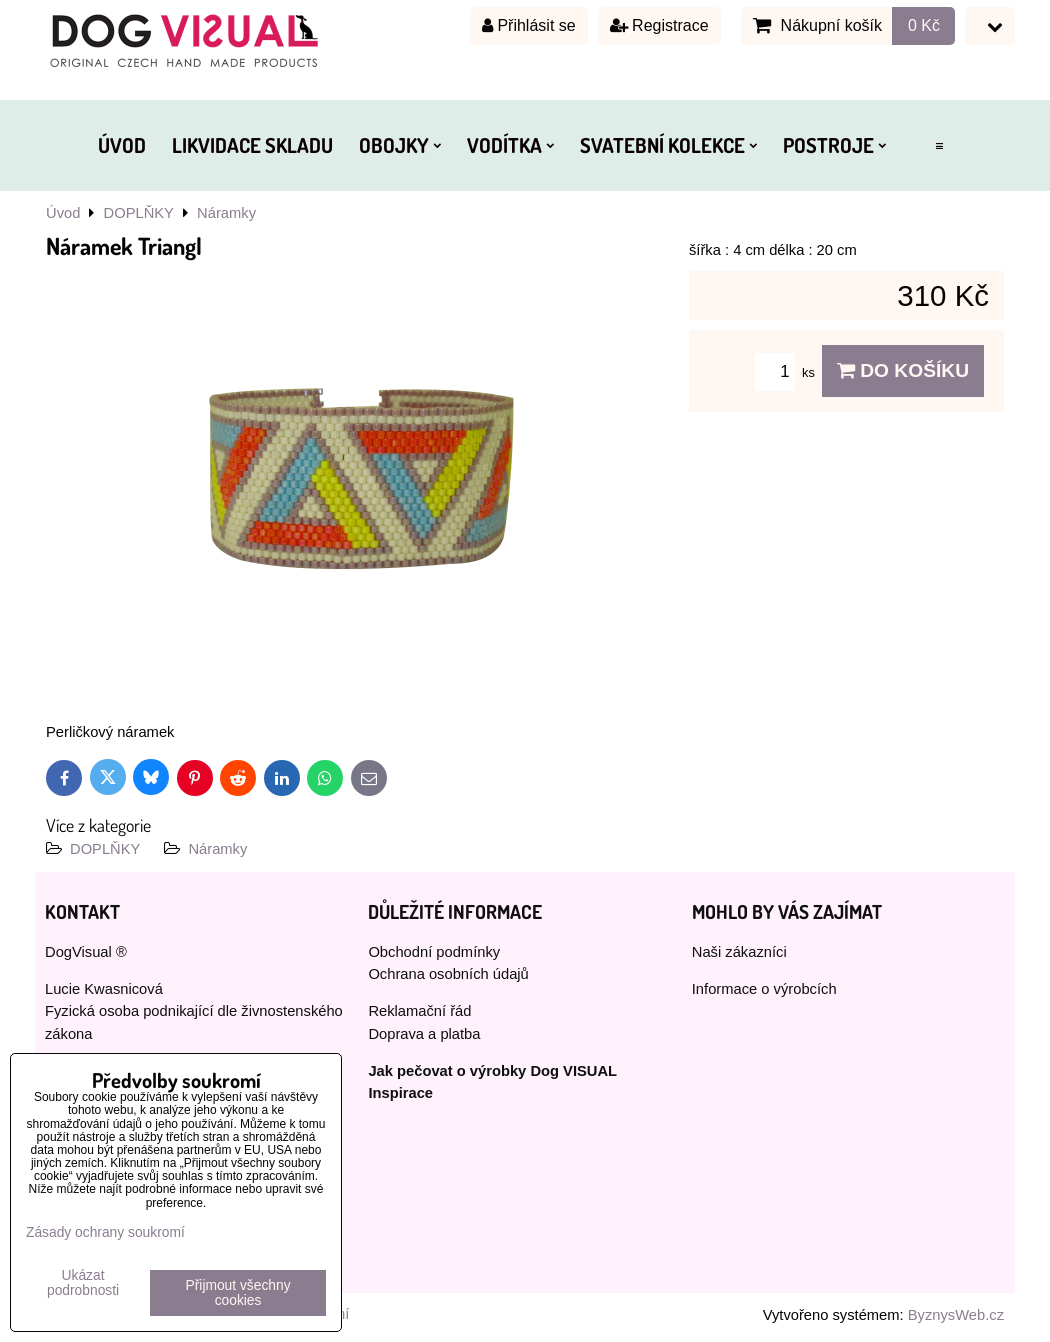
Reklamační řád (419, 1011)
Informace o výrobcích (764, 989)
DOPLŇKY (105, 849)
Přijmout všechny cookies (238, 1293)
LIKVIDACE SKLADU (252, 145)
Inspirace (400, 1093)
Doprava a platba (424, 1034)
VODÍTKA (510, 145)
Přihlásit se (529, 25)
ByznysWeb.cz (956, 1315)
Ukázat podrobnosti (83, 1283)
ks (788, 372)
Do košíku (903, 370)
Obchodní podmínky (434, 952)
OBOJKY (400, 145)
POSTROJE (834, 145)
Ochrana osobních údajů (448, 974)
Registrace (659, 25)
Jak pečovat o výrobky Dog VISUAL (492, 1071)
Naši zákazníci (739, 952)
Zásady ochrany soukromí (105, 1232)
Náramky (217, 849)
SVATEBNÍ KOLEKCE (668, 145)
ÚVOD (122, 145)
